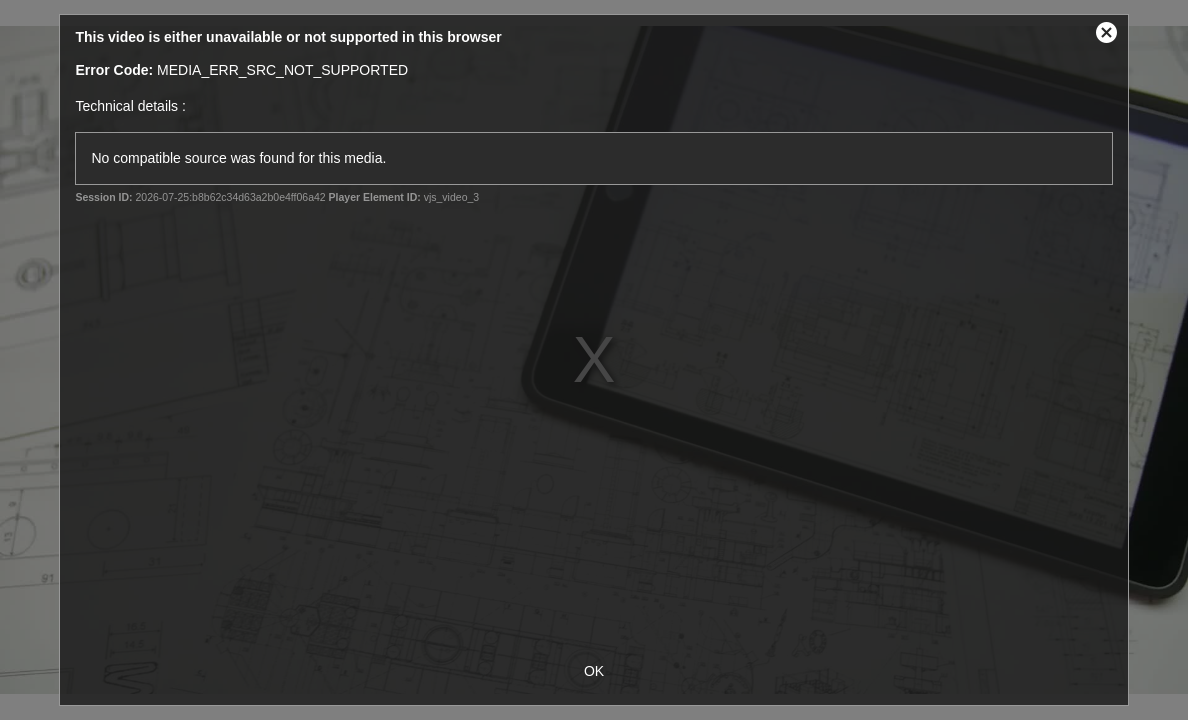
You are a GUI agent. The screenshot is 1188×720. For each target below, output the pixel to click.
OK (594, 671)
